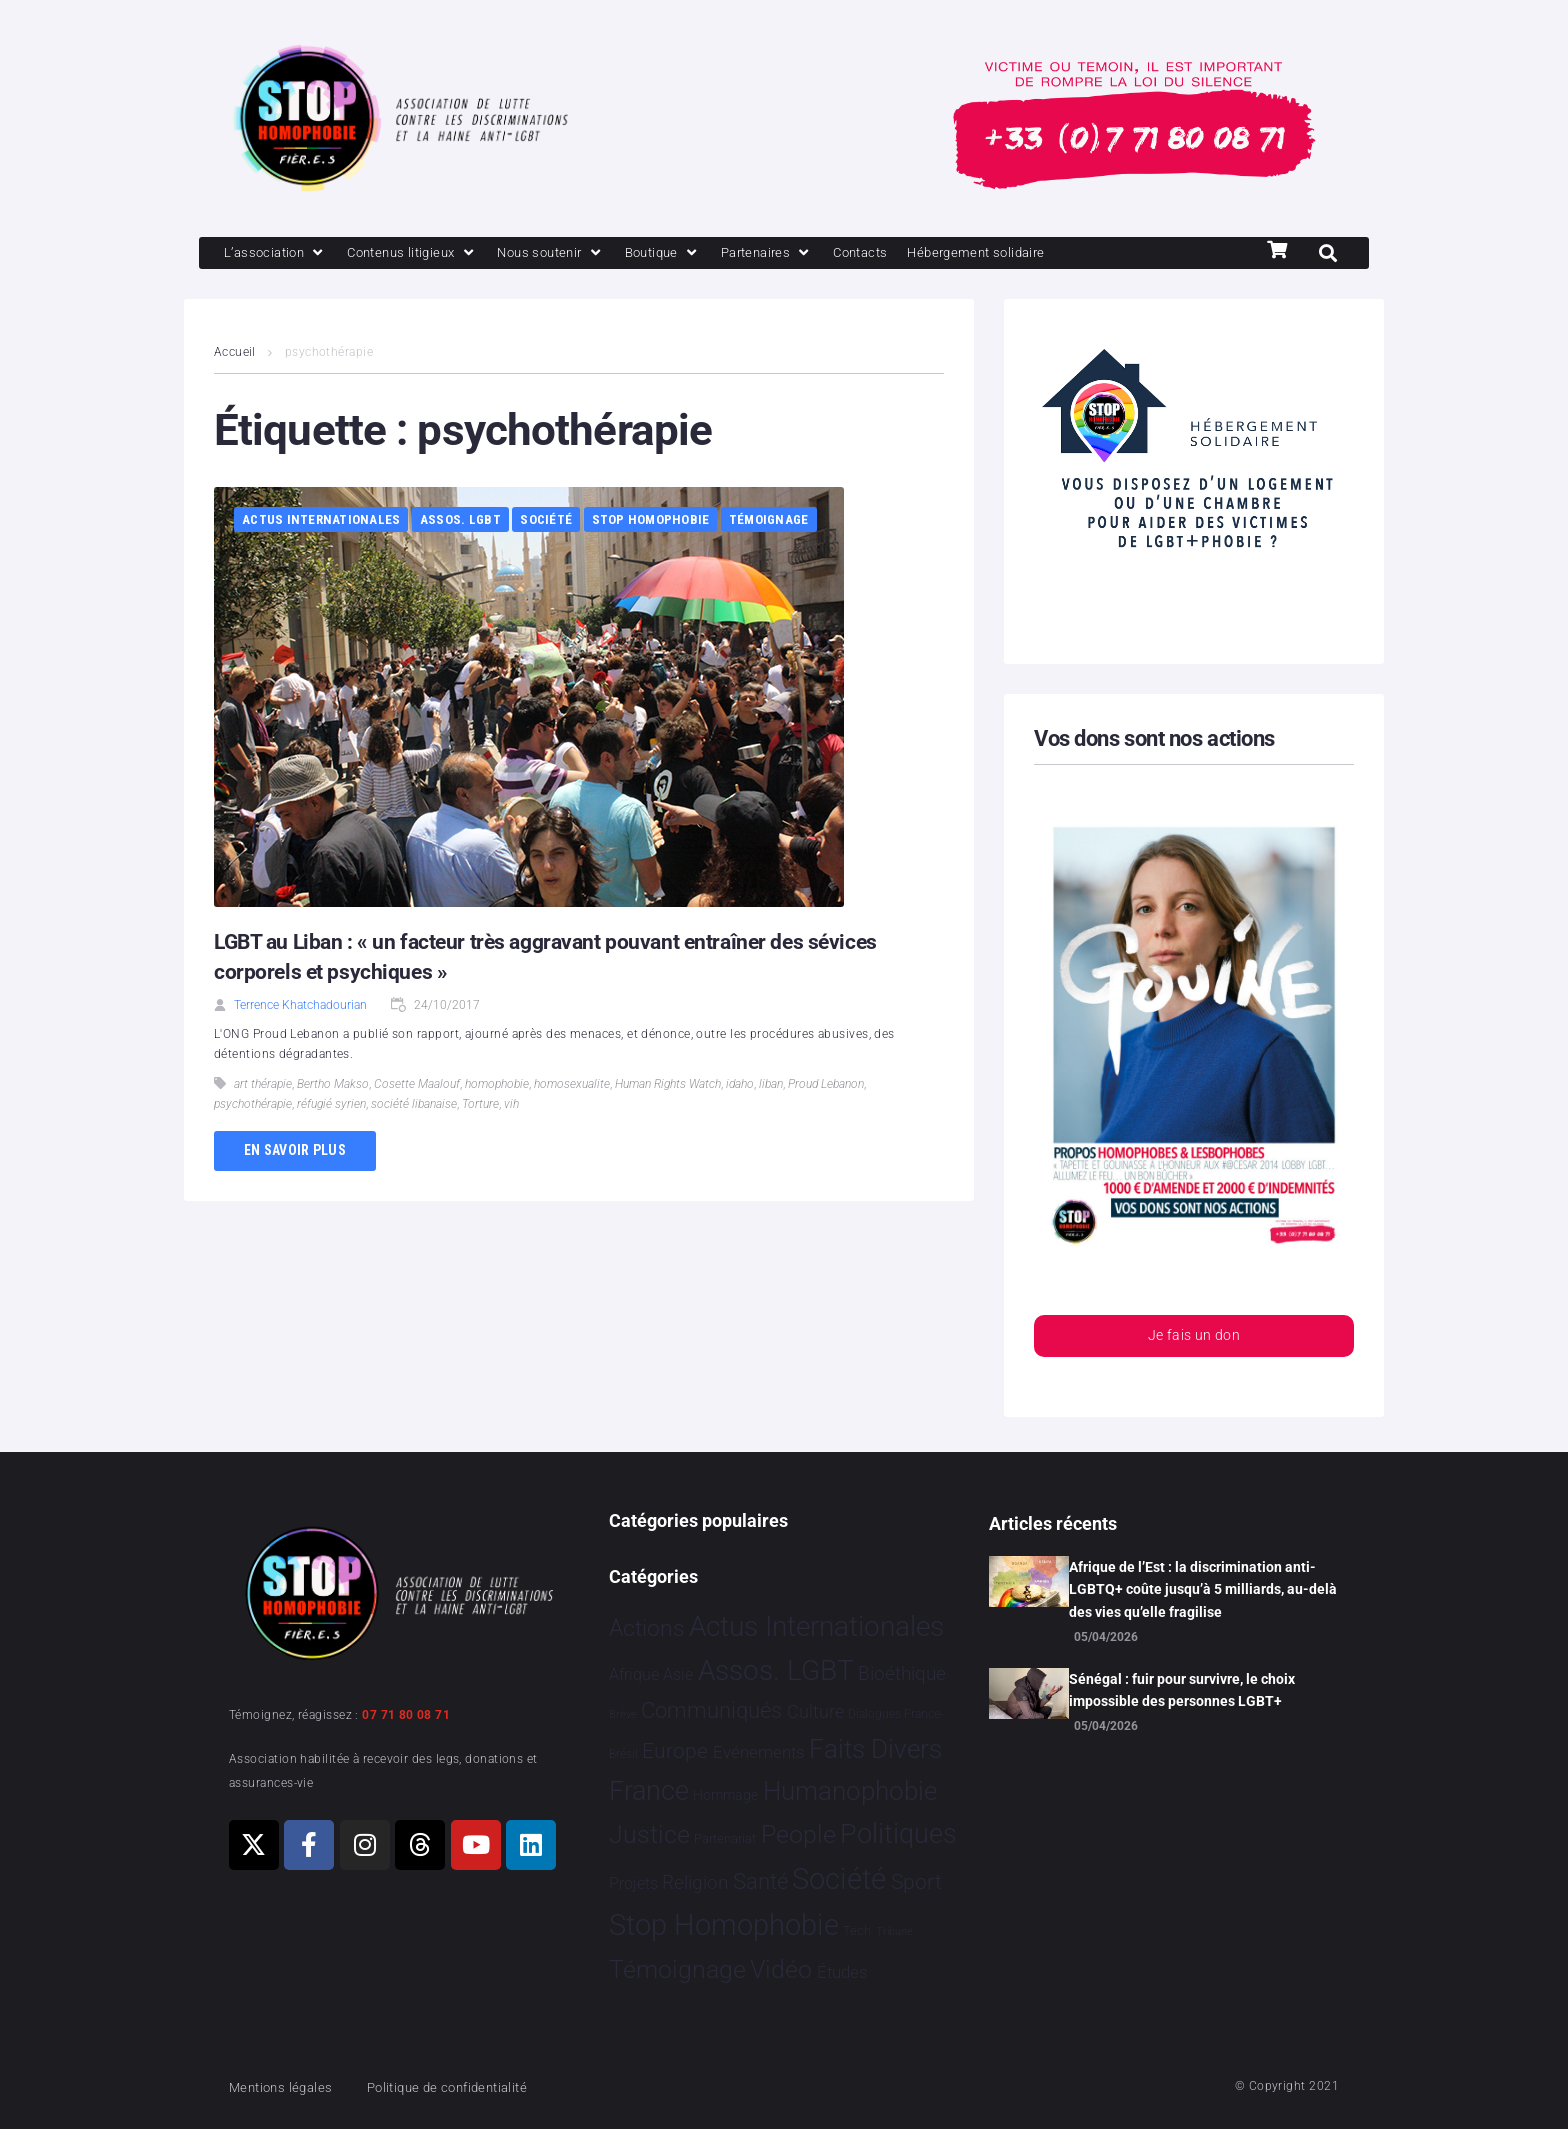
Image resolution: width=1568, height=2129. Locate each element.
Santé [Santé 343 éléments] (760, 1881)
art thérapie (263, 1086)
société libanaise (414, 1106)
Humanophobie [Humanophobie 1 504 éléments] (850, 1791)
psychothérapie (253, 1106)
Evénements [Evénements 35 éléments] (759, 1752)
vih (511, 1106)
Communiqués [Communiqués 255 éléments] (711, 1710)
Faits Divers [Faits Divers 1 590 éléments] (875, 1749)
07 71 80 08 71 (406, 1715)
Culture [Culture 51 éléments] (815, 1711)
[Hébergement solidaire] (1054, 254)
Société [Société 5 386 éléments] (839, 1879)
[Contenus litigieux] (432, 254)
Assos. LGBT (460, 521)
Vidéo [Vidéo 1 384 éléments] (781, 1970)
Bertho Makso (333, 1086)
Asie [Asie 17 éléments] (678, 1675)
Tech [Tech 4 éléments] (857, 1931)
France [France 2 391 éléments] (649, 1791)
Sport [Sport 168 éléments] (916, 1882)
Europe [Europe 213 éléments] (675, 1750)
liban (771, 1086)
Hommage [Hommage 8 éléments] (725, 1795)
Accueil (235, 354)
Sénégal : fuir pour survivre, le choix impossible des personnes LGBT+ (1182, 1690)
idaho (740, 1086)
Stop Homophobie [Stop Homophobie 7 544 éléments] (724, 1926)
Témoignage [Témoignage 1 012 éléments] (677, 1970)
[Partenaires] (820, 254)
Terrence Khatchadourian (300, 1007)
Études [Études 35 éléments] (842, 1973)
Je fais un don (1194, 1339)
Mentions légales (288, 2087)
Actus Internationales (321, 521)
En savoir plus (295, 1152)
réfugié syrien (331, 1106)
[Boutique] (708, 254)
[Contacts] (924, 254)
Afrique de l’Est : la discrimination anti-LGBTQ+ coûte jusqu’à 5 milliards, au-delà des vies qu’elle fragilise (1203, 1589)
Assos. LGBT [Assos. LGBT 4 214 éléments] (776, 1671)
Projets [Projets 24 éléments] (633, 1883)
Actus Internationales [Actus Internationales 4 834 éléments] (816, 1626)
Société (546, 521)
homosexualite (572, 1086)
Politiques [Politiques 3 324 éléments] (898, 1834)
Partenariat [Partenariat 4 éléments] (725, 1838)
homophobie (497, 1086)
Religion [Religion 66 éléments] (695, 1883)
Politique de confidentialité (473, 2087)
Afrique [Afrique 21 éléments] (634, 1675)
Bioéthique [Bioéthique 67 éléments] (902, 1675)
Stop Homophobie (651, 521)
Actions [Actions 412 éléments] (647, 1628)
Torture (480, 1106)
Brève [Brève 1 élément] (623, 1714)
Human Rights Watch (668, 1086)
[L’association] (281, 254)
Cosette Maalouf (417, 1086)
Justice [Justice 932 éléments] (649, 1834)
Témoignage (769, 521)
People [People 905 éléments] (798, 1834)
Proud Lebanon (826, 1086)
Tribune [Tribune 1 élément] (894, 1932)
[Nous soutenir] (585, 254)
